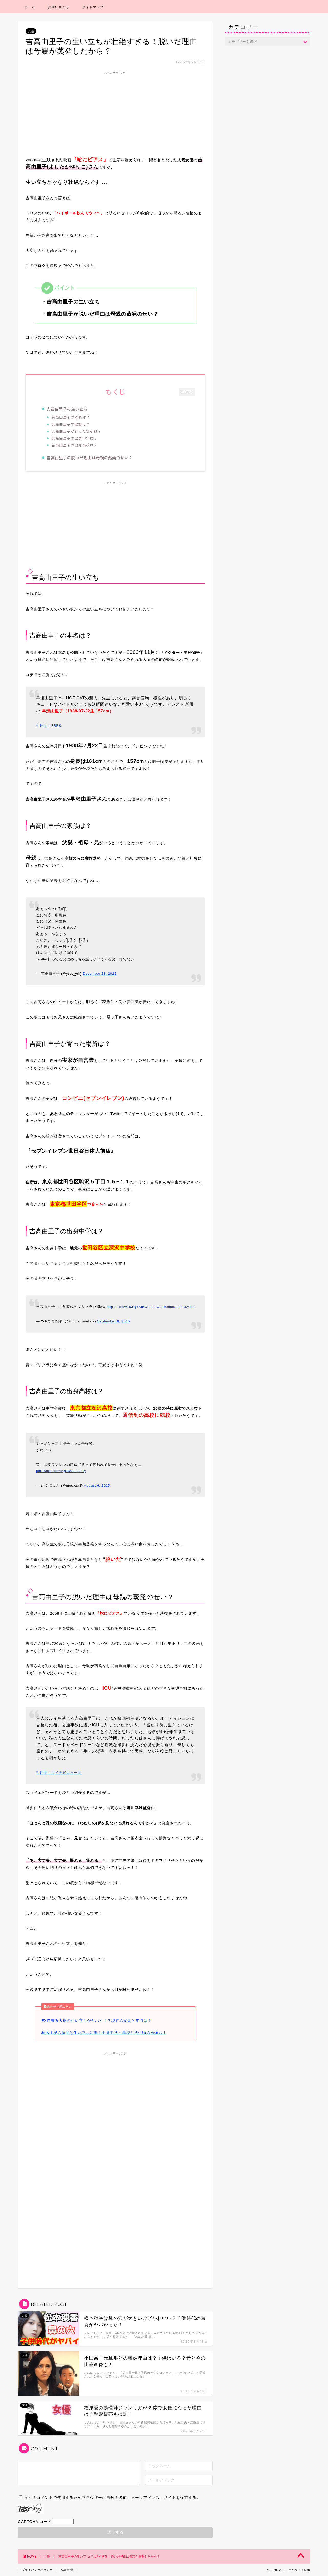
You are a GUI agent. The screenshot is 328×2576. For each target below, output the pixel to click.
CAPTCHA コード (35, 2522)
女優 (31, 31)
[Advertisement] (115, 112)
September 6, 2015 (113, 1322)
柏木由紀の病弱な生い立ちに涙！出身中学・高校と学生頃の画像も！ (104, 2033)
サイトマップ (93, 7)
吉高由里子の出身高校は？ (75, 444)
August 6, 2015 (97, 1486)
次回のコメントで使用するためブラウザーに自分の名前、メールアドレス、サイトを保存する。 (112, 2497)
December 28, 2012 (100, 974)
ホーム (29, 7)
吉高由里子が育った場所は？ (77, 431)
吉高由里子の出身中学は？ (75, 438)
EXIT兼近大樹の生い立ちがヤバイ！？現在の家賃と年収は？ (96, 2020)
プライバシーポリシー (37, 2569)
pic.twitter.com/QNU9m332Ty (61, 1471)
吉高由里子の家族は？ (71, 424)
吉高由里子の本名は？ (71, 417)
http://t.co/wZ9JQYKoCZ (127, 1307)
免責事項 (67, 2569)
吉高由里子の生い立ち (67, 409)
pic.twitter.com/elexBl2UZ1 (172, 1307)
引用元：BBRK (48, 726)
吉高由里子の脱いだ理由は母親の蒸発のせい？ (90, 458)
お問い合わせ (58, 7)
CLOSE (187, 392)
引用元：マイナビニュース (58, 1773)
